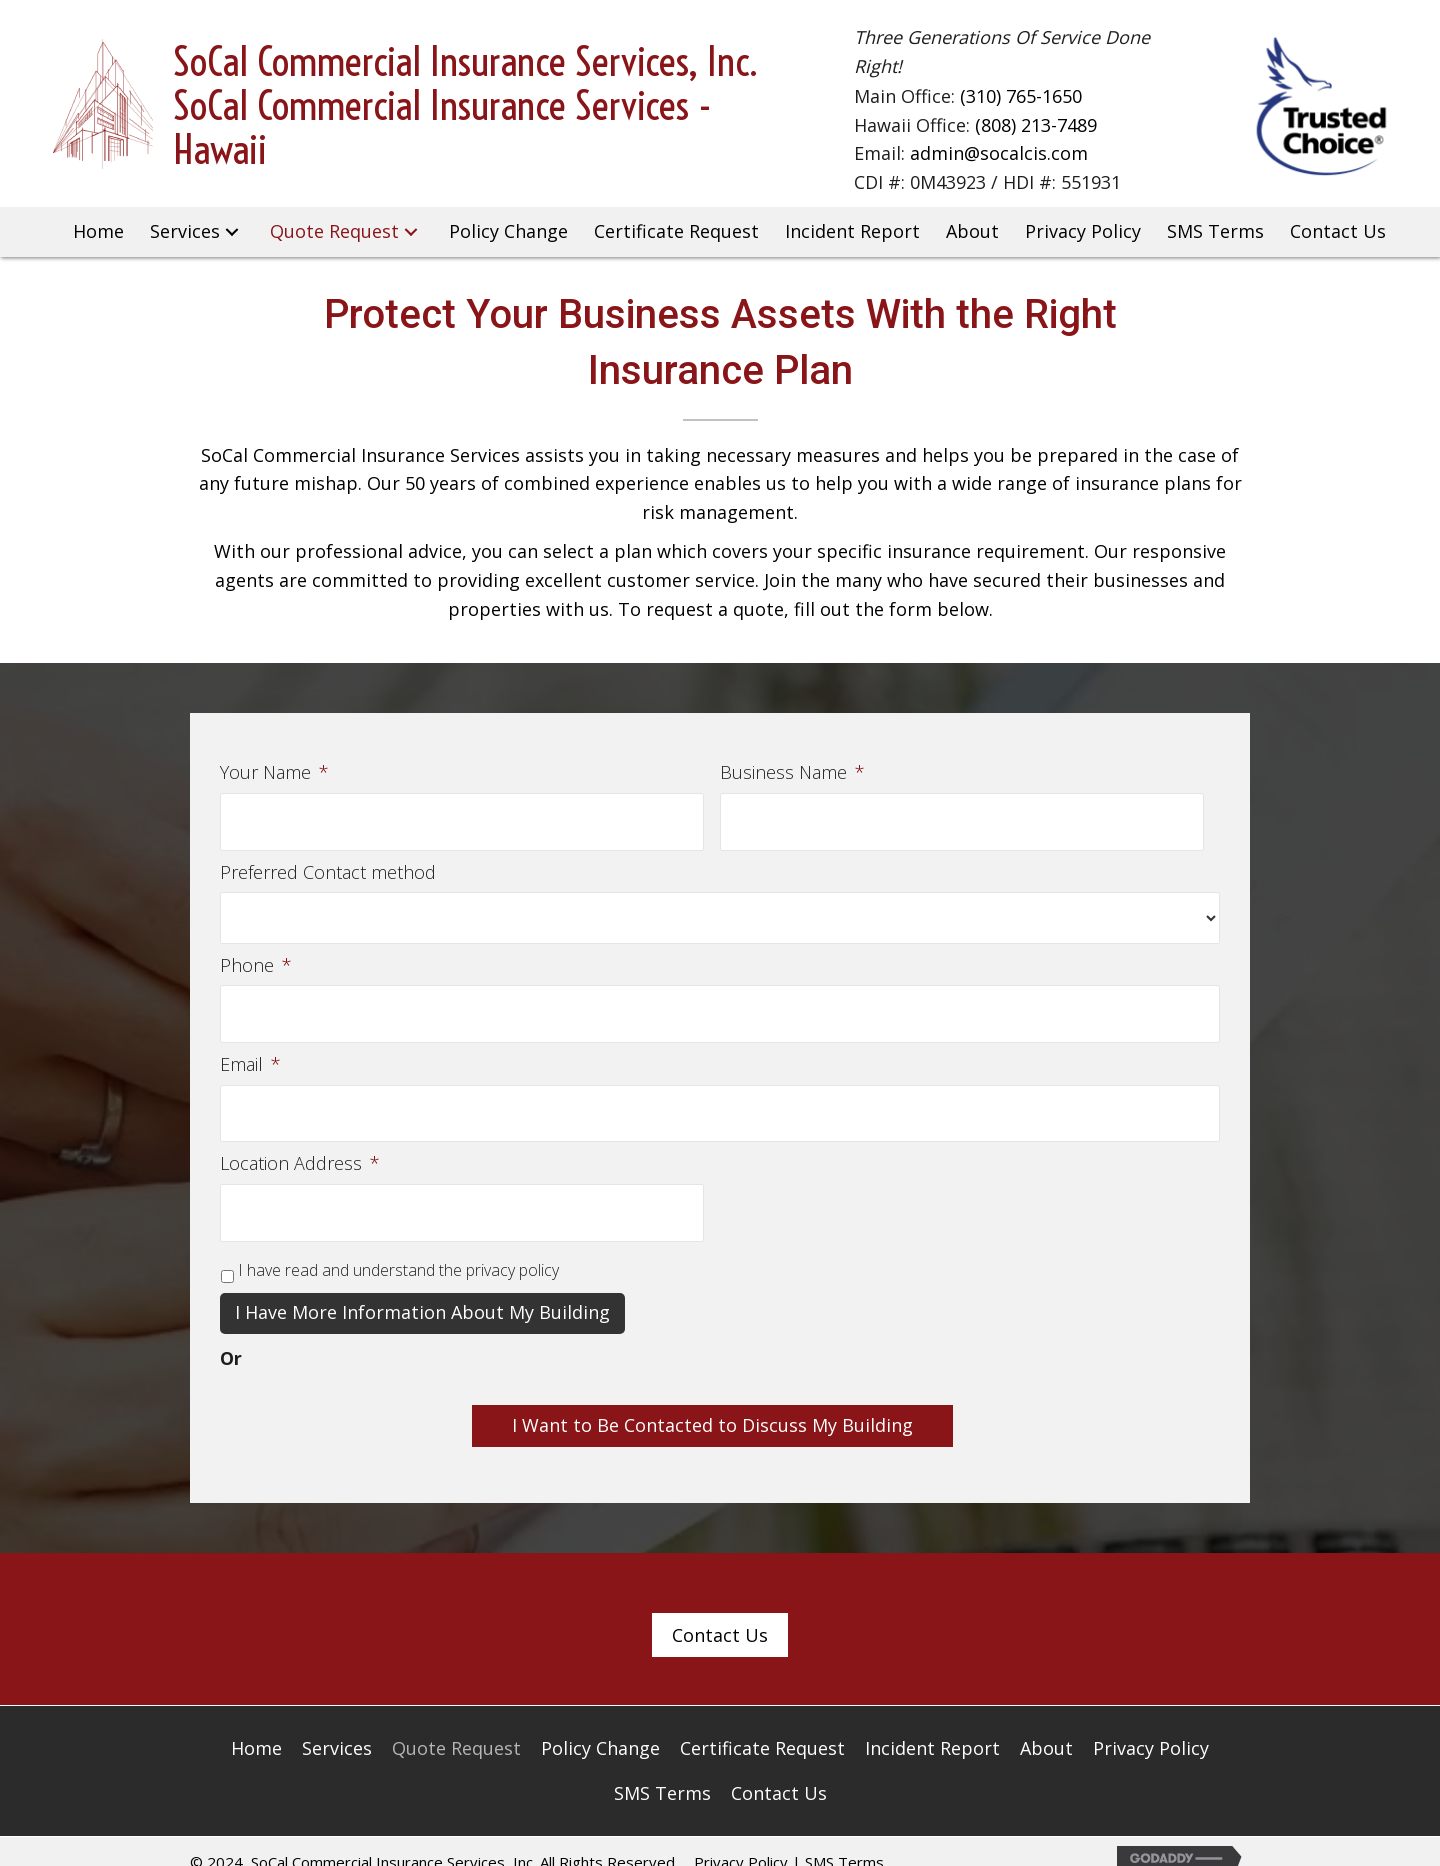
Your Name (274, 772)
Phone (256, 959)
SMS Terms (844, 1837)
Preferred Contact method (328, 865)
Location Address (300, 1145)
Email (250, 1052)
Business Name (792, 772)
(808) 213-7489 (1036, 125)
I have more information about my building (422, 1288)
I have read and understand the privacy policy (399, 1246)
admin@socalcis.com (999, 154)
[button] (233, 232)
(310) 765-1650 (1021, 97)
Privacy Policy (741, 1837)
